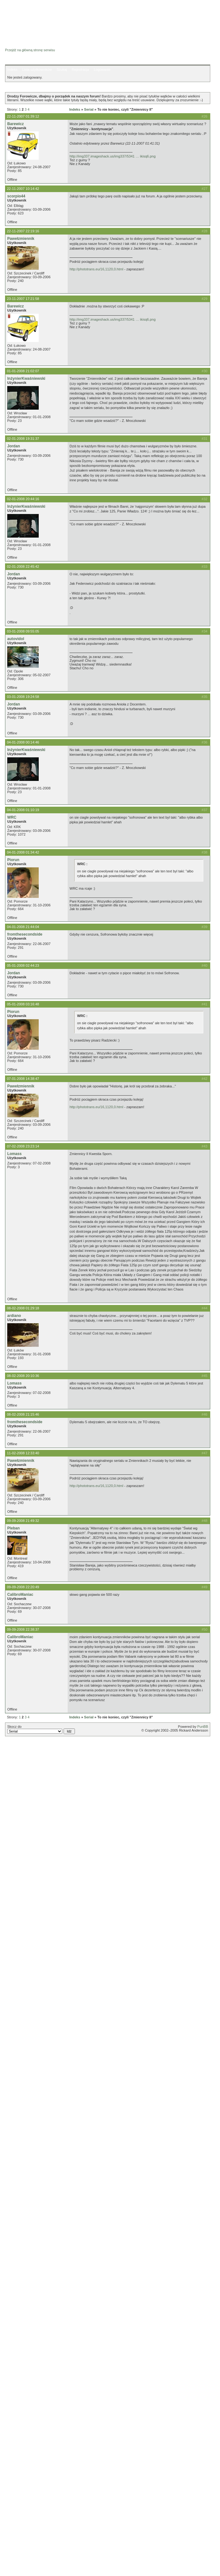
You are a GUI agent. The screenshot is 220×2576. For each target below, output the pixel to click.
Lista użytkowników (37, 69)
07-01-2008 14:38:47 (23, 1079)
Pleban (13, 1528)
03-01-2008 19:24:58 (23, 697)
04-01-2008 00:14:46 (23, 742)
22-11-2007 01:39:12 (23, 116)
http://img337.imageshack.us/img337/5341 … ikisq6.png (112, 156)
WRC (11, 817)
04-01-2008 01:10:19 (23, 810)
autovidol (15, 639)
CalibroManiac (20, 1594)
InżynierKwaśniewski (26, 378)
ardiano (14, 1315)
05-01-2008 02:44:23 (23, 965)
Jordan (13, 446)
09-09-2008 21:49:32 (23, 1521)
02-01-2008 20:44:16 (23, 499)
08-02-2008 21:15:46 (23, 1414)
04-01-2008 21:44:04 (23, 927)
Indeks (12, 69)
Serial (88, 109)
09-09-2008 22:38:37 (23, 1629)
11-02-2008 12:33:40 (23, 1453)
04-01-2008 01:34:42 (23, 852)
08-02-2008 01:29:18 (23, 1308)
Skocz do (41, 1729)
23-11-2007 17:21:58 (23, 299)
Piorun (13, 860)
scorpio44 (16, 196)
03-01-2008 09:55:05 (23, 631)
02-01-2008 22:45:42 (23, 566)
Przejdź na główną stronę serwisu (30, 50)
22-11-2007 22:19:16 (23, 231)
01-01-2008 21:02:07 (23, 371)
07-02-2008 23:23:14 (23, 1146)
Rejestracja (80, 69)
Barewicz (15, 124)
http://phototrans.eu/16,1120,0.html (96, 269)
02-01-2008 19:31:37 (23, 438)
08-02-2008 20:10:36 (23, 1376)
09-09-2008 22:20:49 (23, 1587)
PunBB (202, 1726)
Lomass (14, 1154)
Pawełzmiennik (20, 238)
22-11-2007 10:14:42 (23, 189)
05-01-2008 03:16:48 (23, 1004)
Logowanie (102, 69)
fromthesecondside (24, 934)
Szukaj (62, 69)
